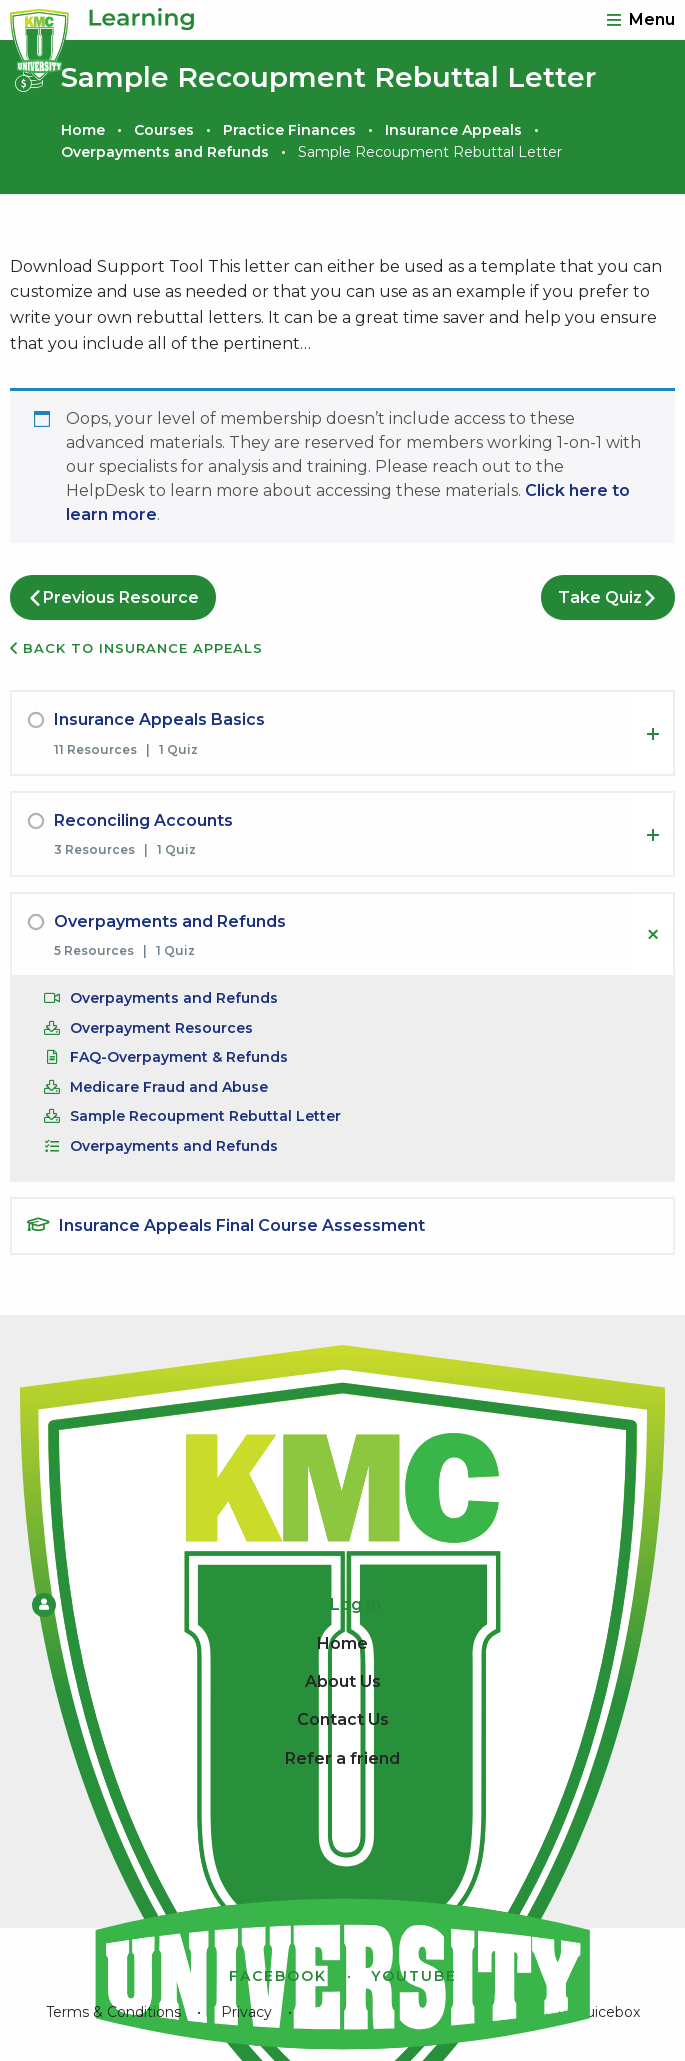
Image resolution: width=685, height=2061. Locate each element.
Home (83, 130)
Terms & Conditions (113, 2012)
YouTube (414, 1976)
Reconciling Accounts (143, 820)
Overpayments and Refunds (165, 152)
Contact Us (343, 1719)
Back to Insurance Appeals (136, 648)
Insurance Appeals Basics (159, 719)
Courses (164, 130)
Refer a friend (342, 1758)
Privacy (246, 2012)
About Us (343, 1681)
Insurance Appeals (453, 130)
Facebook (278, 1976)
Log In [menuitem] (206, 1605)
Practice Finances (289, 130)
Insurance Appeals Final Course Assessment (242, 1225)
